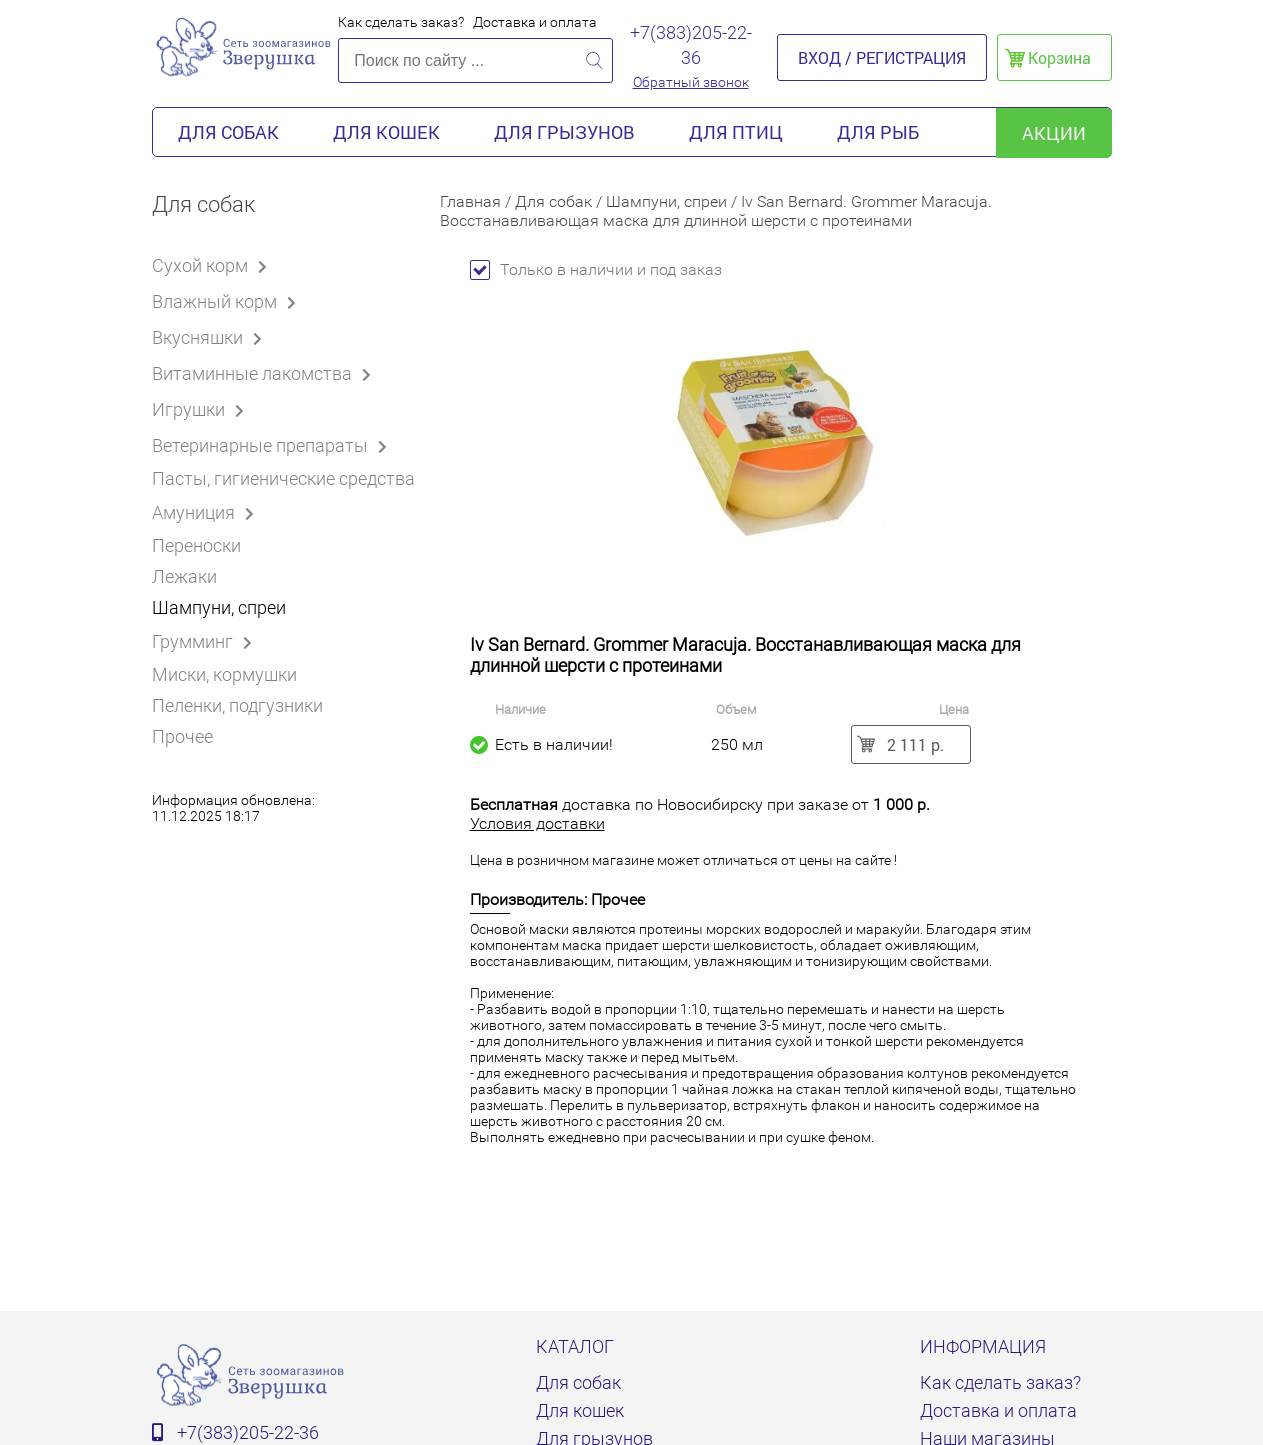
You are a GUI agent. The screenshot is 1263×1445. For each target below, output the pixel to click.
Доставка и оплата (535, 22)
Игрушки (201, 409)
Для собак (228, 132)
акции (1054, 133)
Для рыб (878, 132)
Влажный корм (227, 301)
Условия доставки (537, 823)
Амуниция (206, 512)
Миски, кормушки (224, 674)
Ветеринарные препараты (273, 445)
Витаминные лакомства (265, 373)
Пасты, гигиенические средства (283, 478)
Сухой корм (213, 265)
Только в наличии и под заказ (596, 269)
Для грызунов (564, 132)
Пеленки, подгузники (237, 705)
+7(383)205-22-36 (691, 45)
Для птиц (736, 132)
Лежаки (184, 576)
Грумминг (205, 641)
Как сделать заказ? (401, 22)
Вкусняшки (210, 337)
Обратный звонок (691, 82)
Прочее (182, 736)
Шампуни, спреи (219, 607)
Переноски (196, 545)
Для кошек (386, 132)
